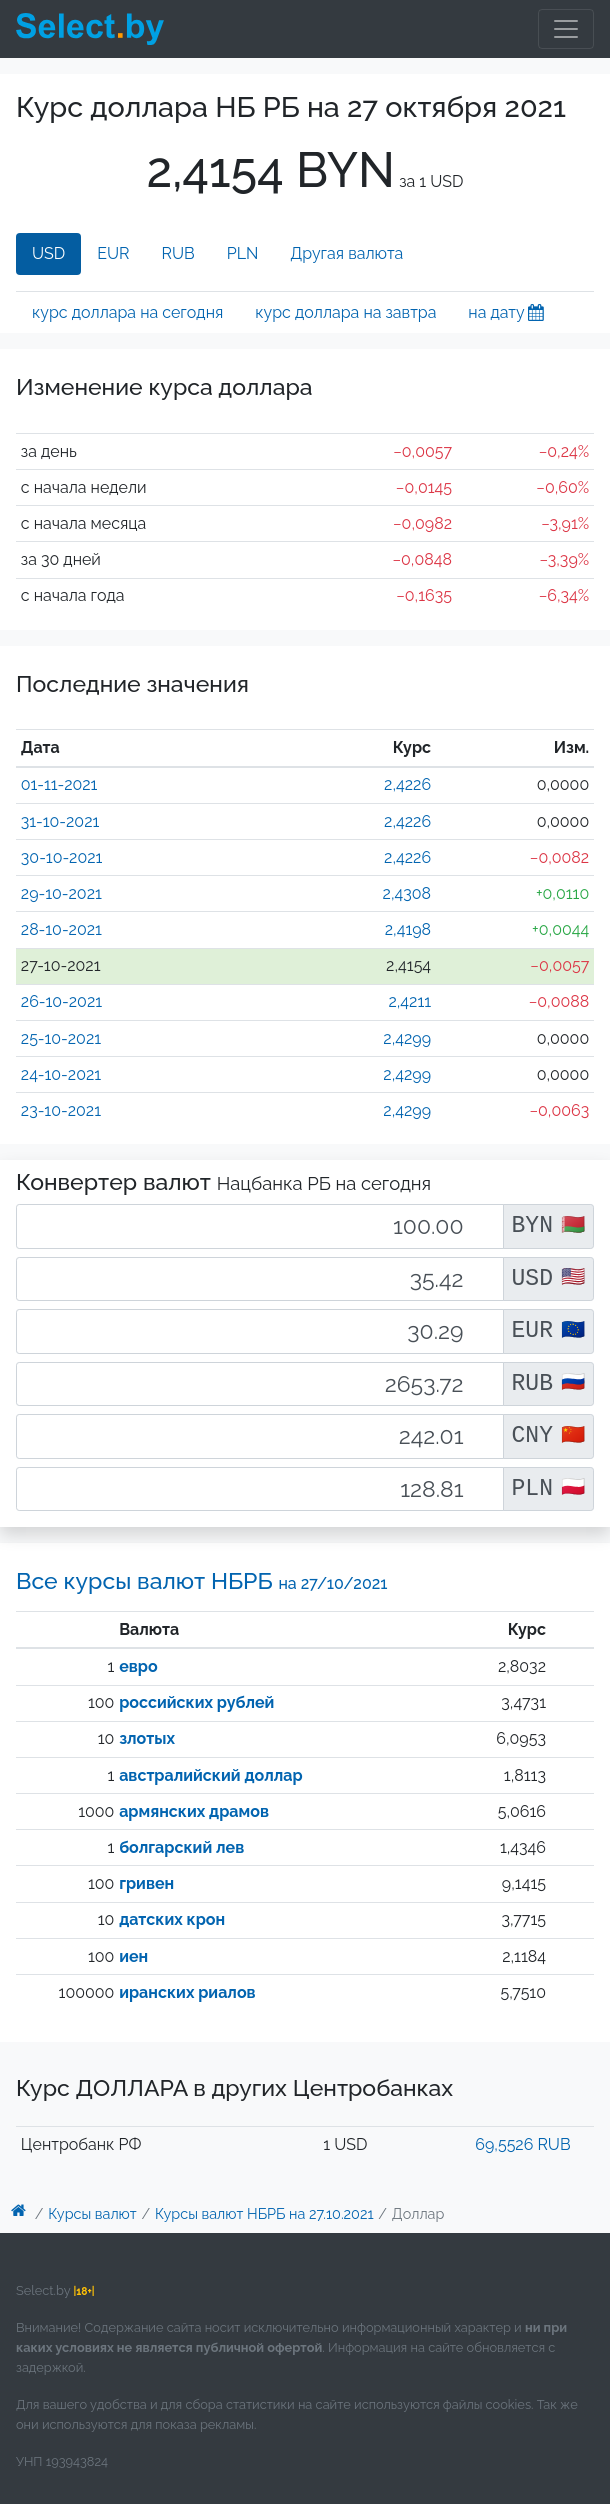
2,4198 (408, 929)
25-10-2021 (61, 1038)
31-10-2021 (60, 821)
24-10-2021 (61, 1074)
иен (133, 1956)
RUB (178, 253)
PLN (243, 253)
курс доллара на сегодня (127, 312)
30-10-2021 (62, 857)
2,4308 (407, 893)
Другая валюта (346, 253)
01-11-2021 (59, 784)
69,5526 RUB (522, 2144)
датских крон (172, 1919)
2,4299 (407, 1038)
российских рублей (196, 1702)
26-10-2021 (61, 1001)
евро (138, 1666)
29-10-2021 (61, 893)
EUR (113, 253)
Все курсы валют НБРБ (202, 1580)
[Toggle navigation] (566, 29)
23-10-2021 (61, 1110)
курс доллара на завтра (345, 312)
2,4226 (407, 784)
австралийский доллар (210, 1775)
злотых (147, 1738)
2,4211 (409, 1001)
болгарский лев (181, 1847)
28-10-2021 (61, 929)
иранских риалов (187, 1992)
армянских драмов (194, 1811)
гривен (146, 1883)
